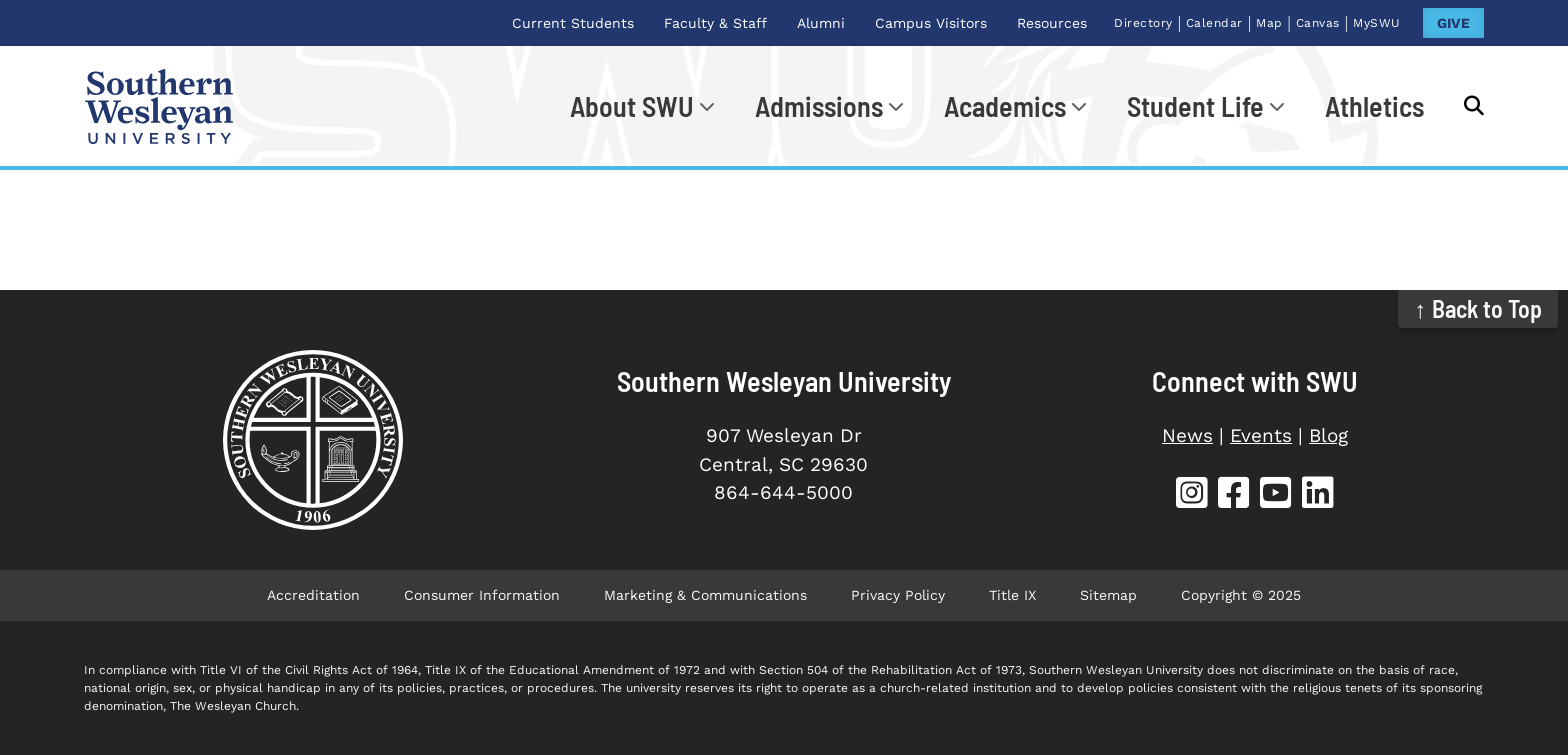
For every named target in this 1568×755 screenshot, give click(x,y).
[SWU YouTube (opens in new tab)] (1276, 495)
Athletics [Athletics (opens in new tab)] (1374, 106)
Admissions (819, 106)
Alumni (821, 23)
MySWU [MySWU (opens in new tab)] (1377, 23)
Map (1269, 23)
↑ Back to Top (1478, 308)
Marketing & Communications (705, 595)
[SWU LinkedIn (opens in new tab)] (1318, 495)
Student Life (1195, 106)
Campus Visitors (931, 23)
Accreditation (313, 595)
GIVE (1453, 23)
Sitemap (1108, 595)
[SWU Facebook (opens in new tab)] (1234, 495)
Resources (1052, 23)
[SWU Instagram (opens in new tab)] (1192, 495)
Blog (1328, 435)
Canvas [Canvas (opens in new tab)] (1318, 23)
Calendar (1214, 23)
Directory (1143, 23)
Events (1261, 435)
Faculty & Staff (715, 23)
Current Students (573, 23)
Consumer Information (482, 595)
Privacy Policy (898, 595)
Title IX (1012, 595)
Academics (1005, 106)
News (1187, 435)
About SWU (632, 106)
